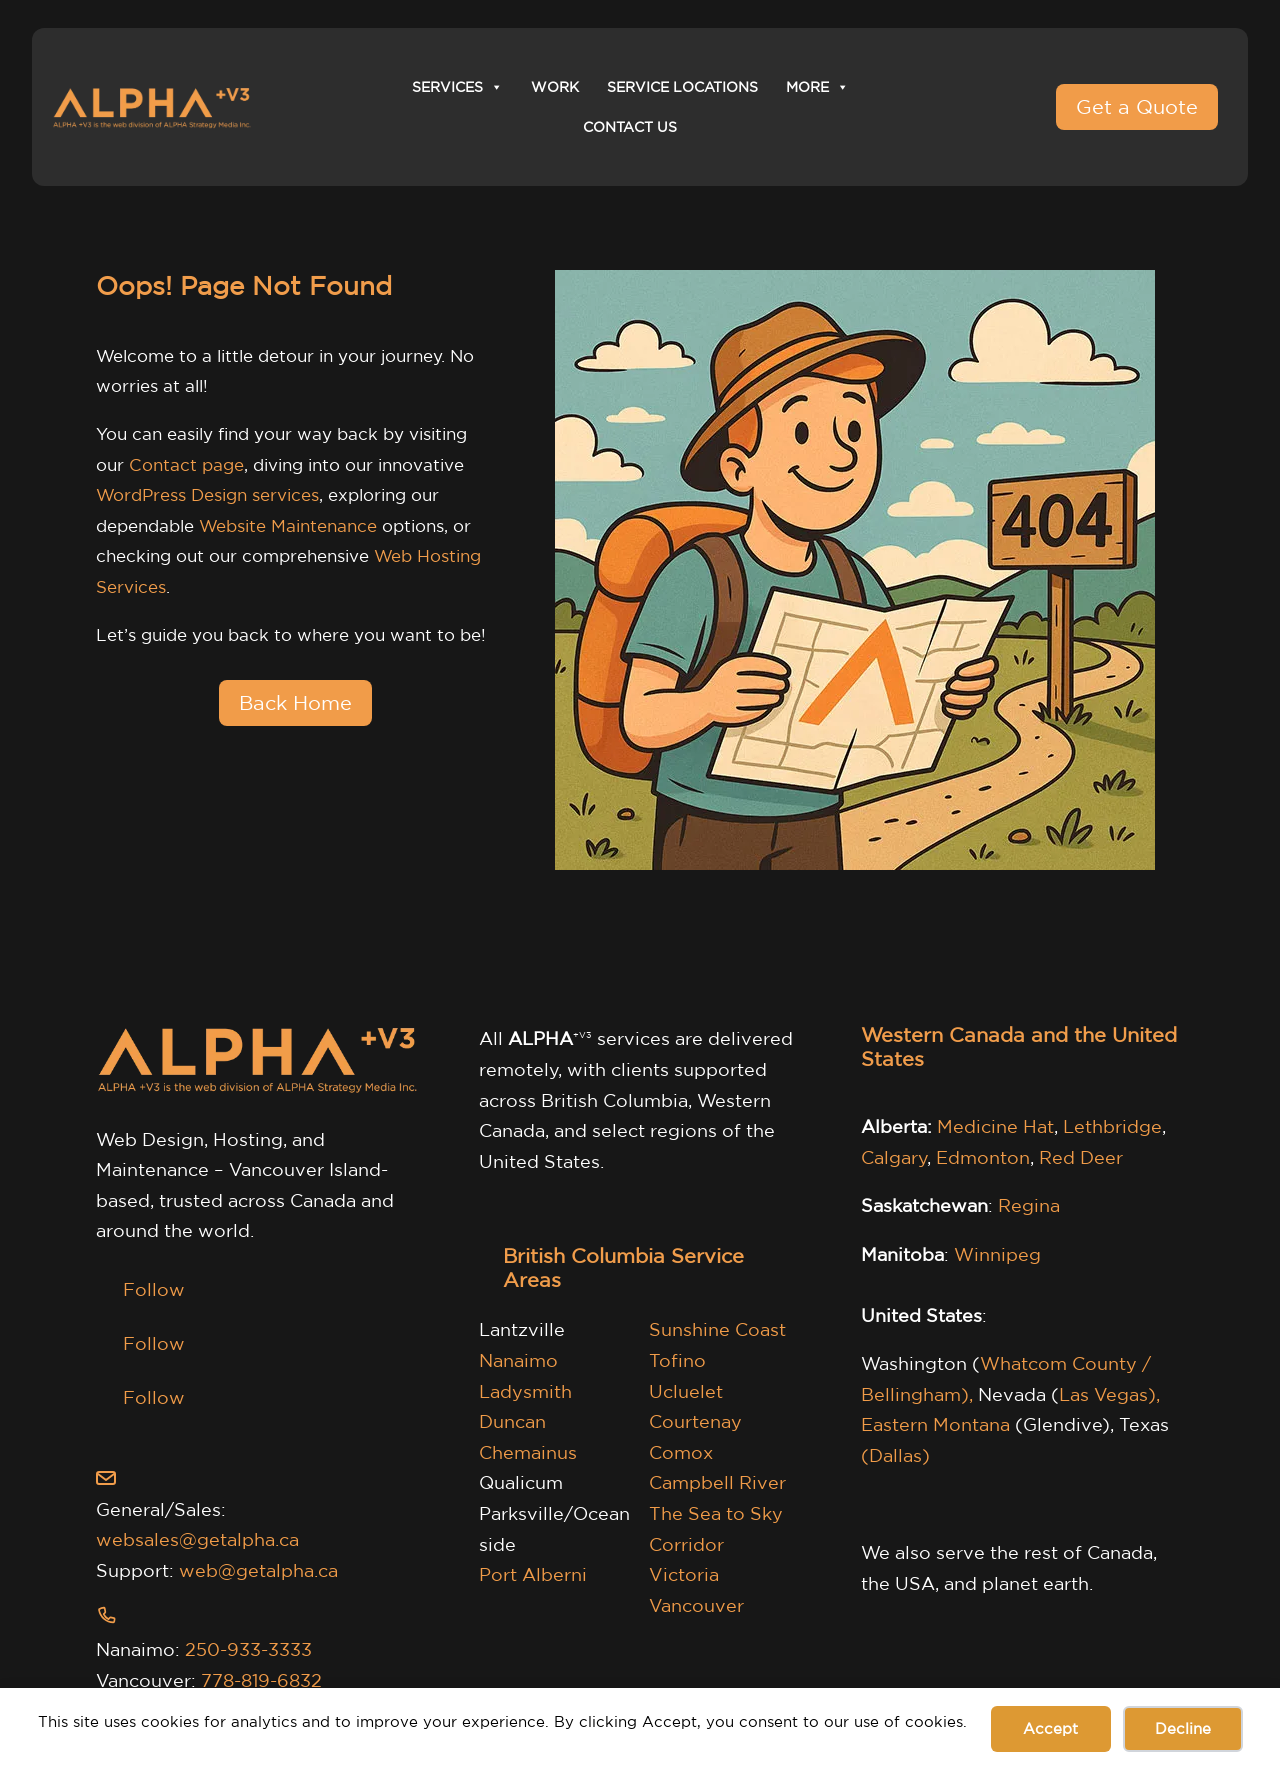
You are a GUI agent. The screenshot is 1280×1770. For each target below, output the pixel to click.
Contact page (186, 464)
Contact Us (630, 127)
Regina (1029, 1205)
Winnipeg (997, 1254)
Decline (1183, 1728)
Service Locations (682, 87)
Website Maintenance (288, 525)
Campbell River (717, 1482)
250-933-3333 (248, 1649)
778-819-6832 (261, 1680)
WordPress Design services (207, 494)
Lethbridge (1112, 1126)
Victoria (684, 1574)
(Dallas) (895, 1455)
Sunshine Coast (717, 1329)
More (817, 87)
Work (555, 87)
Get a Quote (1137, 106)
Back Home (295, 702)
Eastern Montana (935, 1424)
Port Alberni (533, 1574)
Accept (1050, 1728)
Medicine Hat (995, 1126)
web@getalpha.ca (258, 1570)
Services (457, 87)
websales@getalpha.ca (197, 1539)
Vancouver (696, 1605)
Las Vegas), (1109, 1394)
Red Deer (1081, 1157)
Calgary (894, 1157)
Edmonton (983, 1157)
